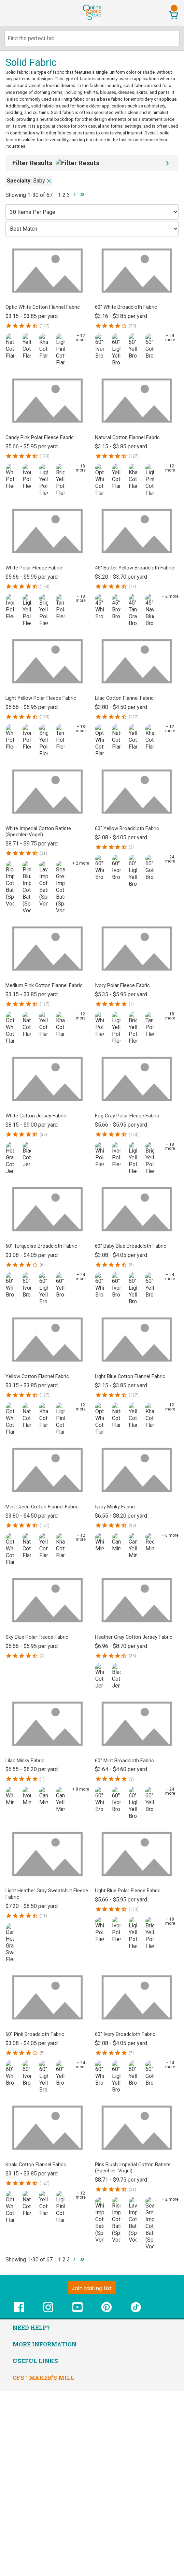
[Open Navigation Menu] (18, 12)
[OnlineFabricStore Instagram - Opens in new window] (48, 2310)
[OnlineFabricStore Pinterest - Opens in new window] (106, 2310)
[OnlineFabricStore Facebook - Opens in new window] (19, 2310)
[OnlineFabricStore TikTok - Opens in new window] (136, 2310)
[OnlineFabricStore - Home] (92, 19)
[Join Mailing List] (92, 2287)
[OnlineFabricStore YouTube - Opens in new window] (77, 2310)
